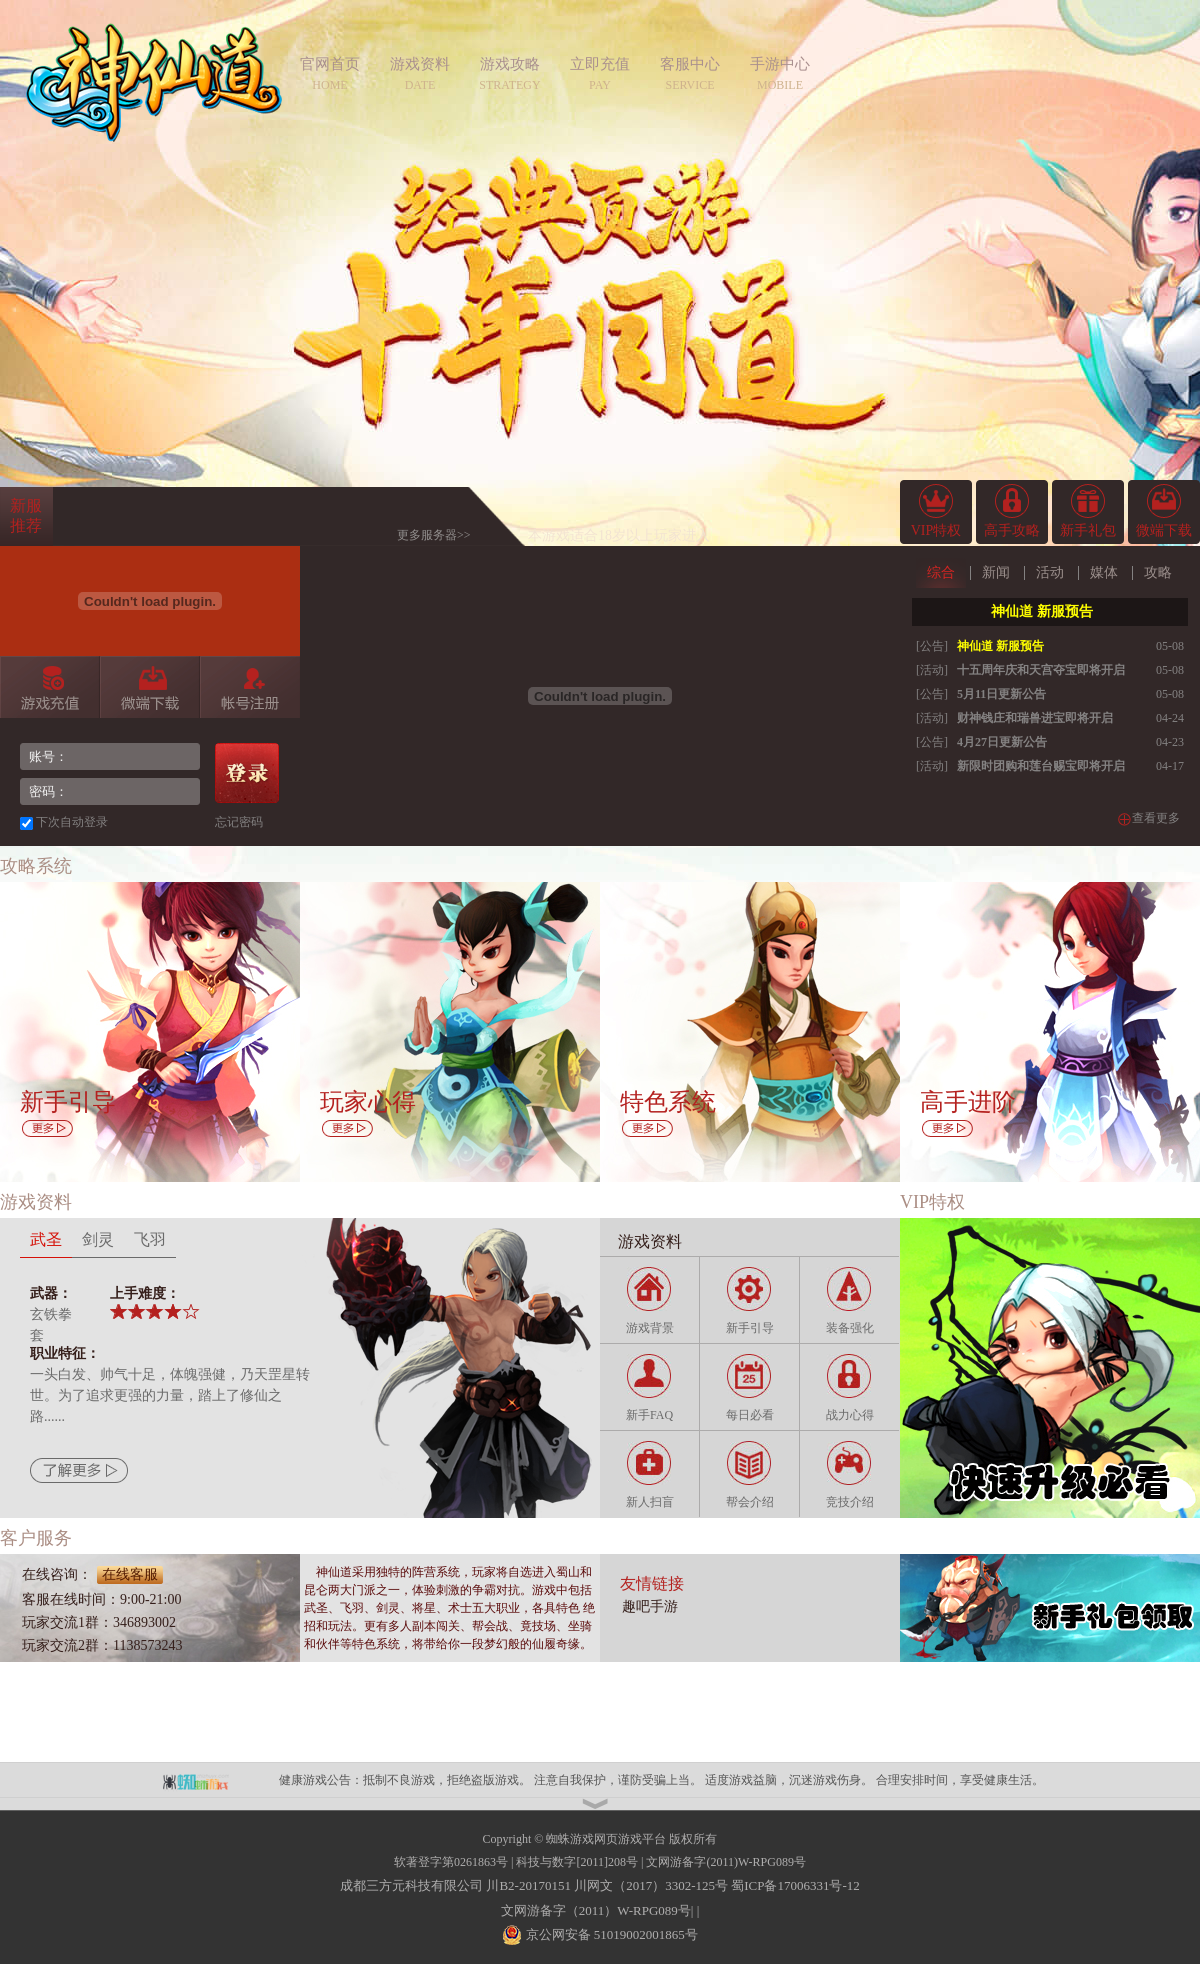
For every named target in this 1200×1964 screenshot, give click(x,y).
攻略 (1158, 573)
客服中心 (690, 64)
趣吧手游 (650, 1606)
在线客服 (130, 1574)
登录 (247, 773)
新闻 (996, 573)
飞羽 (150, 1239)
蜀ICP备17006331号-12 (795, 1885)
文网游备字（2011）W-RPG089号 (596, 1910)
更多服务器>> (434, 535)
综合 (941, 573)
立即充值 (600, 64)
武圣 (46, 1239)
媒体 (1104, 573)
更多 (48, 1129)
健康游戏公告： (321, 1780)
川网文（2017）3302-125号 (651, 1885)
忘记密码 (239, 822)
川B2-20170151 (528, 1885)
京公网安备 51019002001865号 (610, 1934)
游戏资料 (420, 64)
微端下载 (149, 687)
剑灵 (98, 1239)
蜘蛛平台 (206, 1779)
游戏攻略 (510, 64)
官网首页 (330, 64)
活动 (1050, 573)
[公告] (932, 646)
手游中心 (780, 64)
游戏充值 (49, 687)
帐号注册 (249, 687)
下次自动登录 (72, 822)
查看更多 (1156, 818)
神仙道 (154, 95)
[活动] (932, 670)
